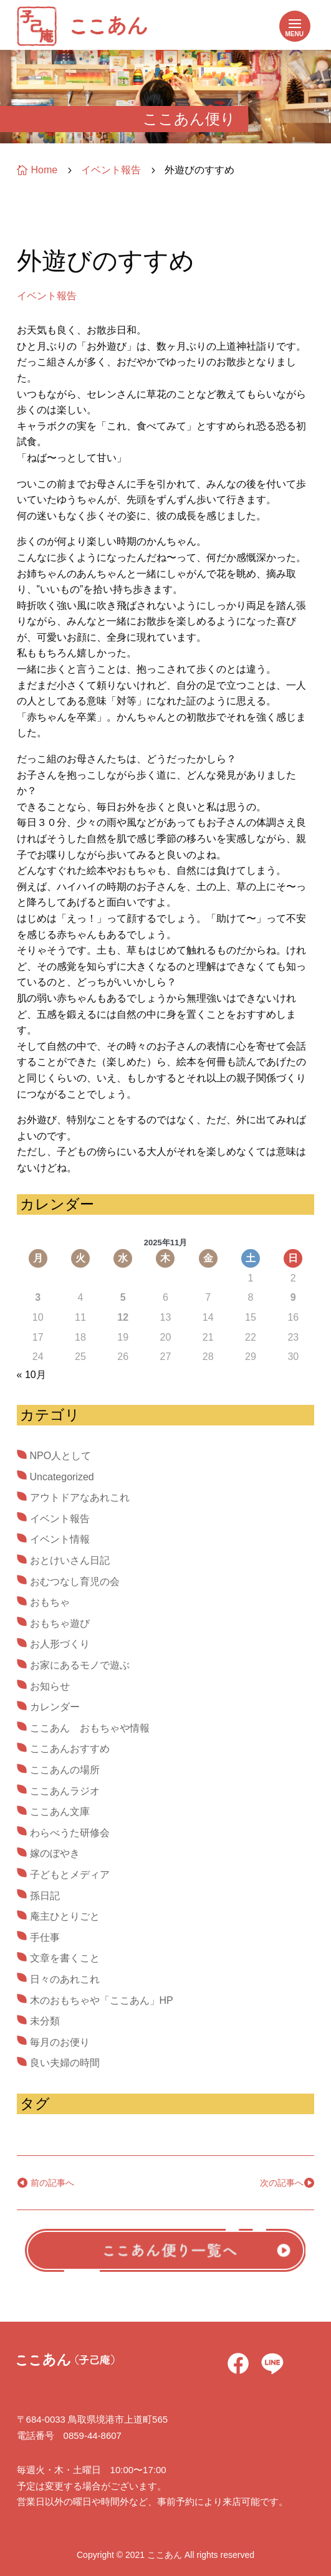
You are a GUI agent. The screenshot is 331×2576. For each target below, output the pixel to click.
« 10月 (31, 1374)
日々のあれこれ (65, 1979)
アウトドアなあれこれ (80, 1497)
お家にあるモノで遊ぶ (80, 1665)
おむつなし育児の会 (75, 1581)
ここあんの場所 (65, 1769)
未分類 (45, 2021)
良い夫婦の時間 (65, 2062)
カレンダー (55, 1707)
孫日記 (45, 1895)
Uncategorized (62, 1477)
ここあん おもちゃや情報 (90, 1728)
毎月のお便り (60, 2042)
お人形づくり (60, 1644)
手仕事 (45, 1937)
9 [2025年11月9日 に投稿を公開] (293, 1297)
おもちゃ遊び (60, 1623)
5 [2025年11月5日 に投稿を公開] (123, 1297)
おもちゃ (50, 1602)
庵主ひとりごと (65, 1916)
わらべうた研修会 (70, 1832)
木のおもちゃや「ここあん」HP (101, 2000)
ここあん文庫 (60, 1811)
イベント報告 (47, 295)
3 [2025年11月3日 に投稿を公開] (38, 1297)
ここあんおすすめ (70, 1748)
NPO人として (61, 1455)
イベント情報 (60, 1539)
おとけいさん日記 (70, 1560)
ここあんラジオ (65, 1791)
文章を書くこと (65, 1958)
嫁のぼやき (55, 1853)
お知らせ (50, 1686)
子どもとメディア (70, 1874)
